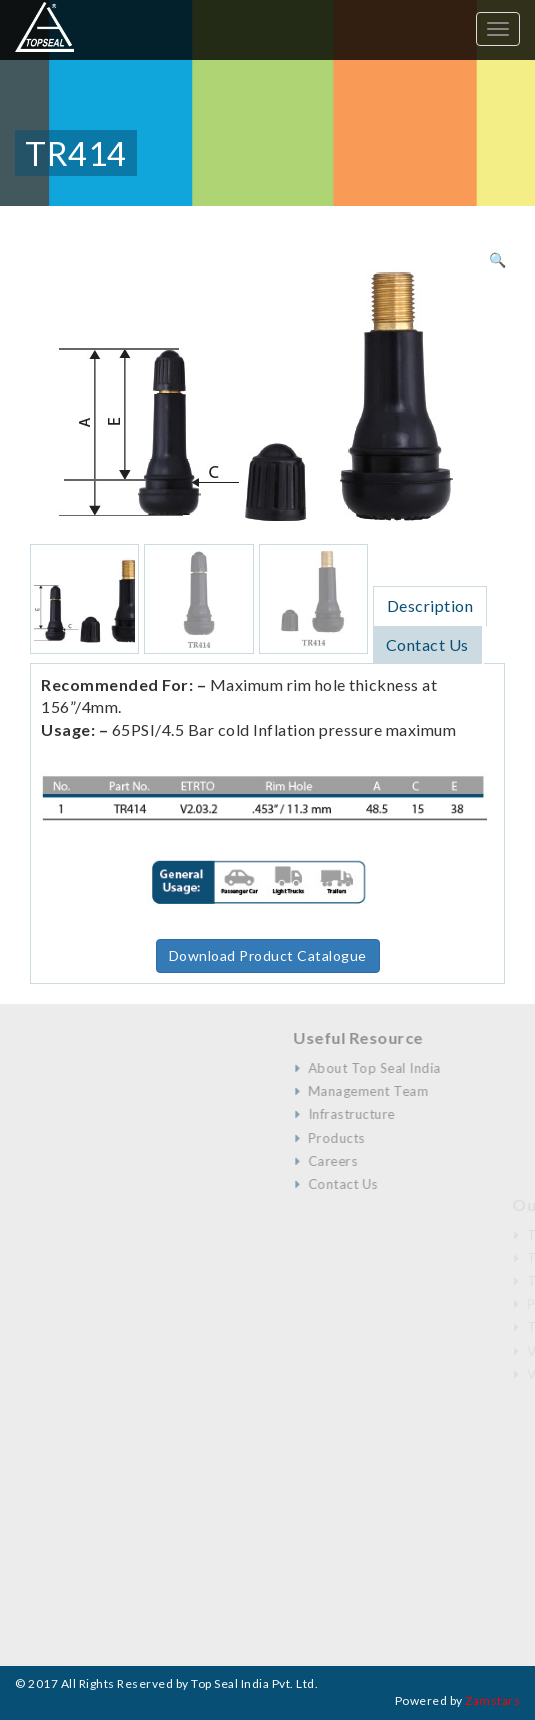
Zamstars (492, 1700)
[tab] (430, 605)
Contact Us (427, 644)
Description (430, 605)
